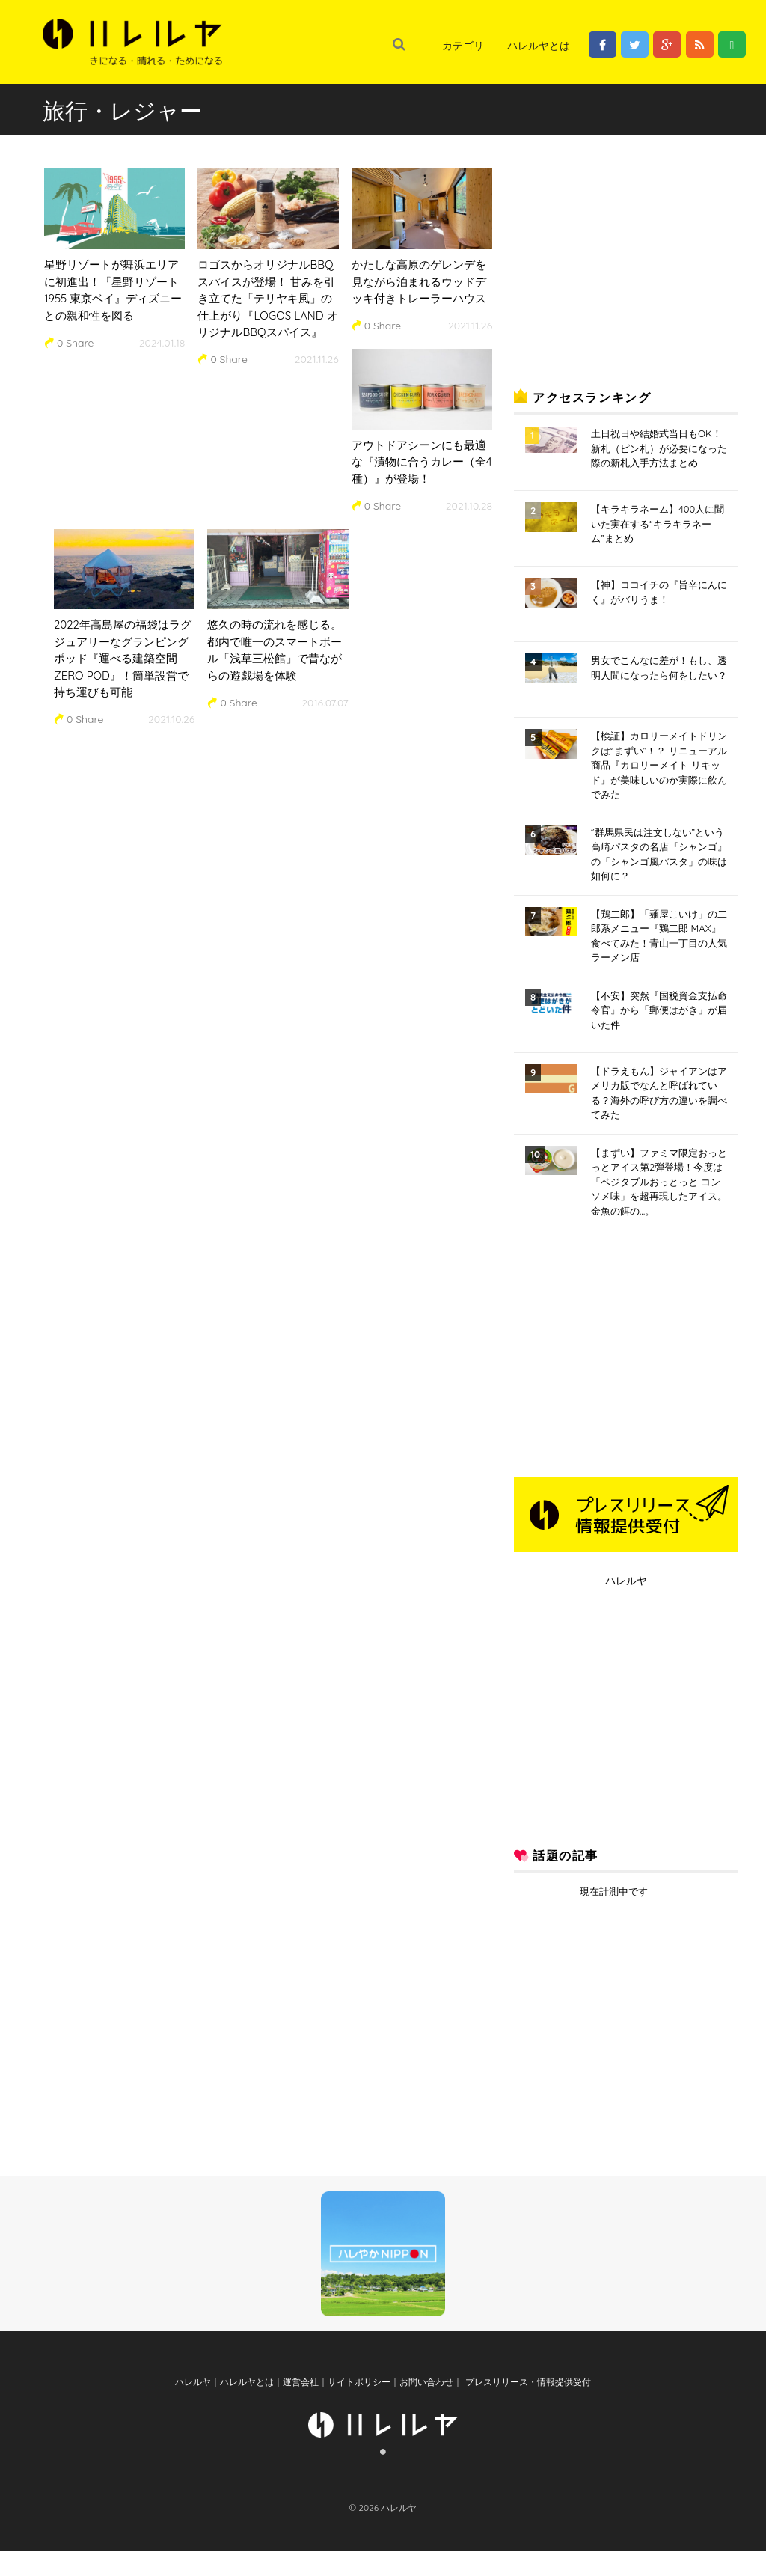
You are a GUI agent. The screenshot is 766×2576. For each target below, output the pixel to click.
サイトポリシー (359, 2406)
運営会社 (301, 2406)
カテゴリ (463, 45)
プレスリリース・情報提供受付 (526, 2406)
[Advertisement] (626, 257)
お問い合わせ (426, 2406)
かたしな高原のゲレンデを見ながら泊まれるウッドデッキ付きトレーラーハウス (419, 281)
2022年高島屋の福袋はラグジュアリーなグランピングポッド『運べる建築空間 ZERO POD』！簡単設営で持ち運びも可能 (123, 658)
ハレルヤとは (538, 45)
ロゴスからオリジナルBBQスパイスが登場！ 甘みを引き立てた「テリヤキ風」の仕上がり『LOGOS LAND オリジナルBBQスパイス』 (267, 298)
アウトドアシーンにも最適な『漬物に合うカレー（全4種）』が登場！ (422, 462)
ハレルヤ (626, 1580)
